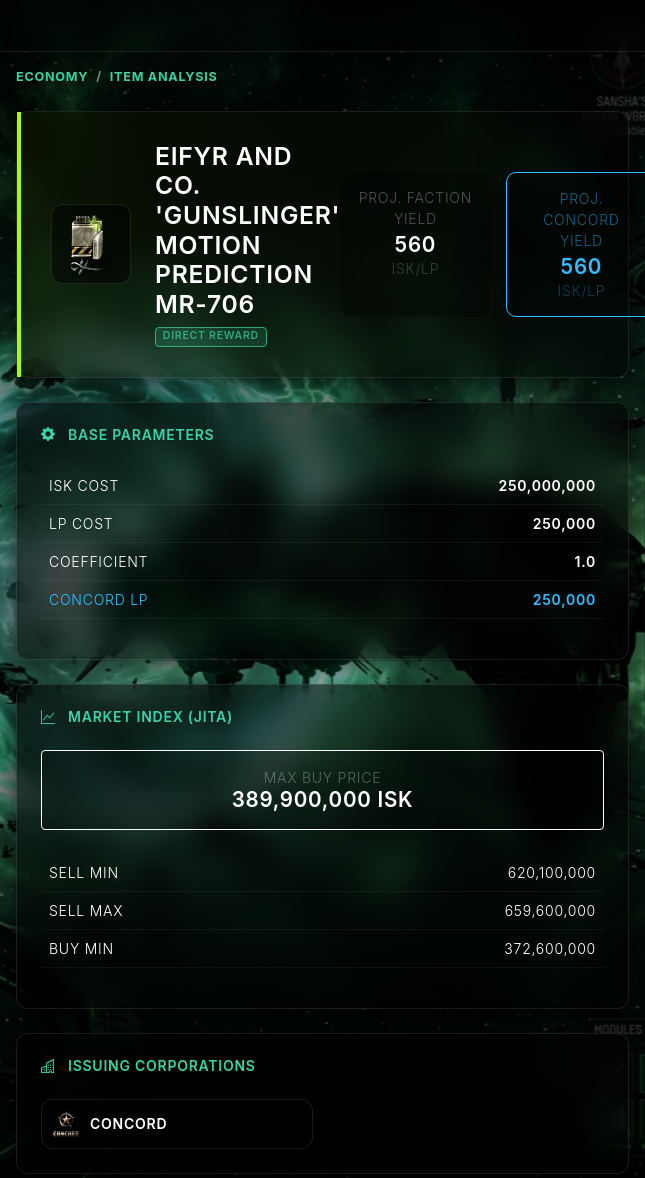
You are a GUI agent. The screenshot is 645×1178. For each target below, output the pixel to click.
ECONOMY (52, 76)
